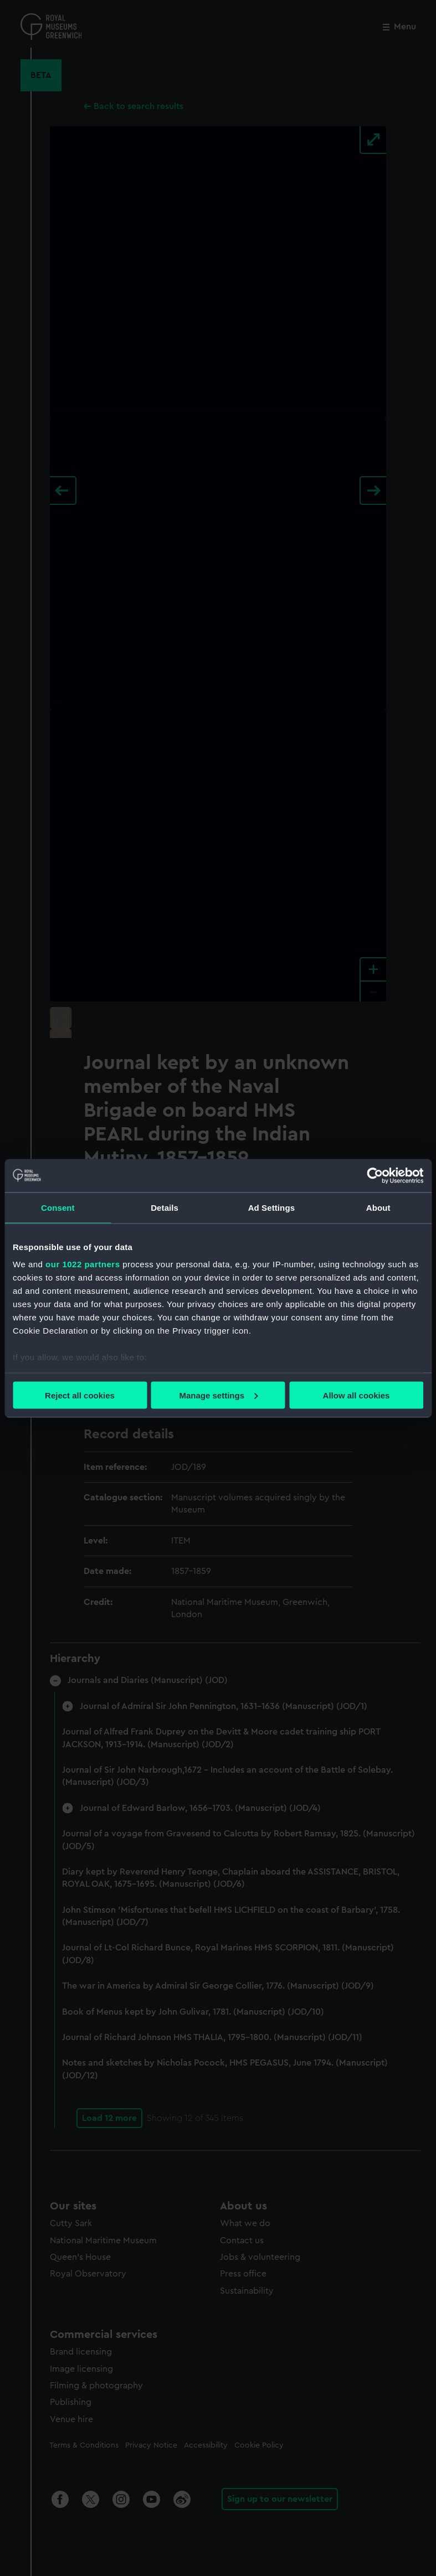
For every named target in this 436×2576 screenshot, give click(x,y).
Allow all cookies (356, 1395)
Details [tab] (164, 1207)
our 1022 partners (82, 1264)
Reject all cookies (80, 1395)
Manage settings (218, 1395)
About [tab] (378, 1207)
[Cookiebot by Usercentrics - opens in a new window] (374, 1175)
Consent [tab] (58, 1207)
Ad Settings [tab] (271, 1207)
